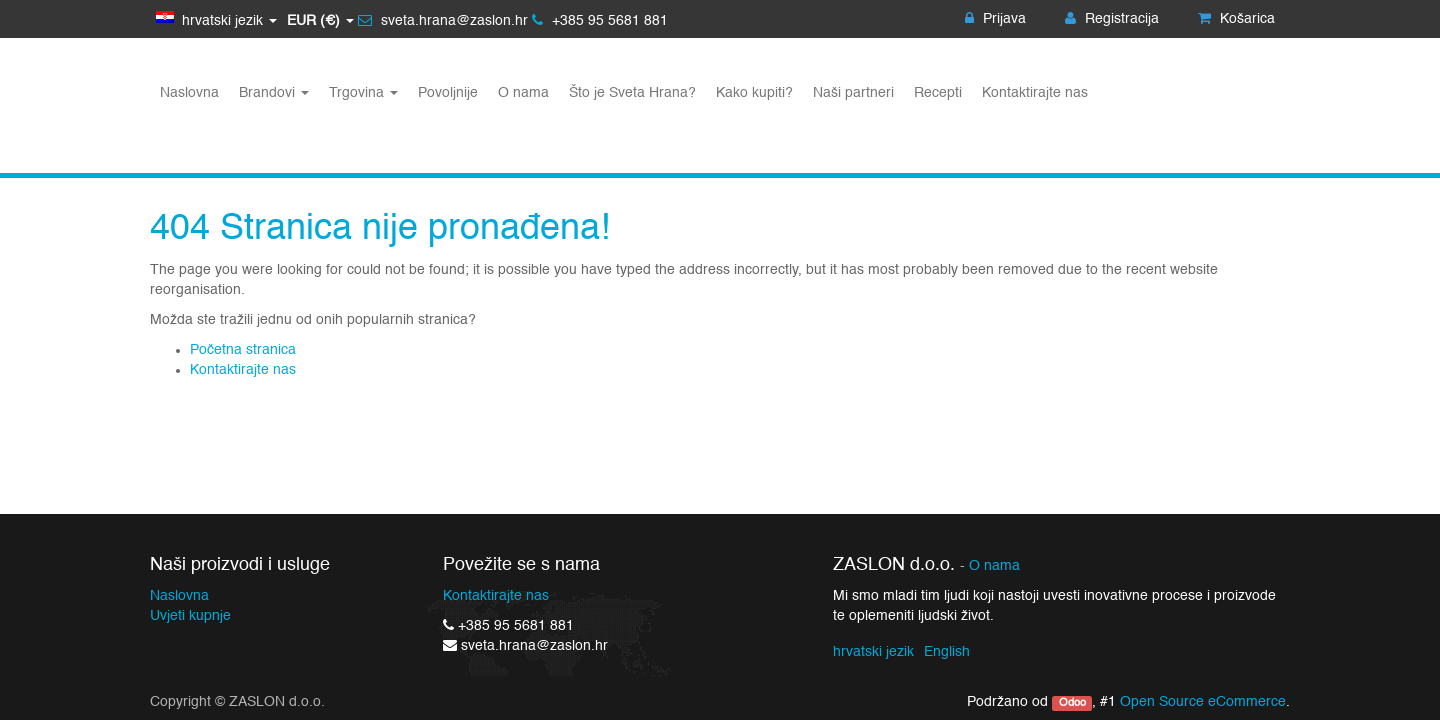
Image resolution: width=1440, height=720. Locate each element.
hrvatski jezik (873, 652)
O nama (994, 566)
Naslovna (179, 596)
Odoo (1072, 703)
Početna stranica (243, 350)
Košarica (1236, 19)
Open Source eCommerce (1203, 702)
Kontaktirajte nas (243, 370)
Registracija (1112, 19)
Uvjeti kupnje (190, 616)
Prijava (995, 19)
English (947, 652)
